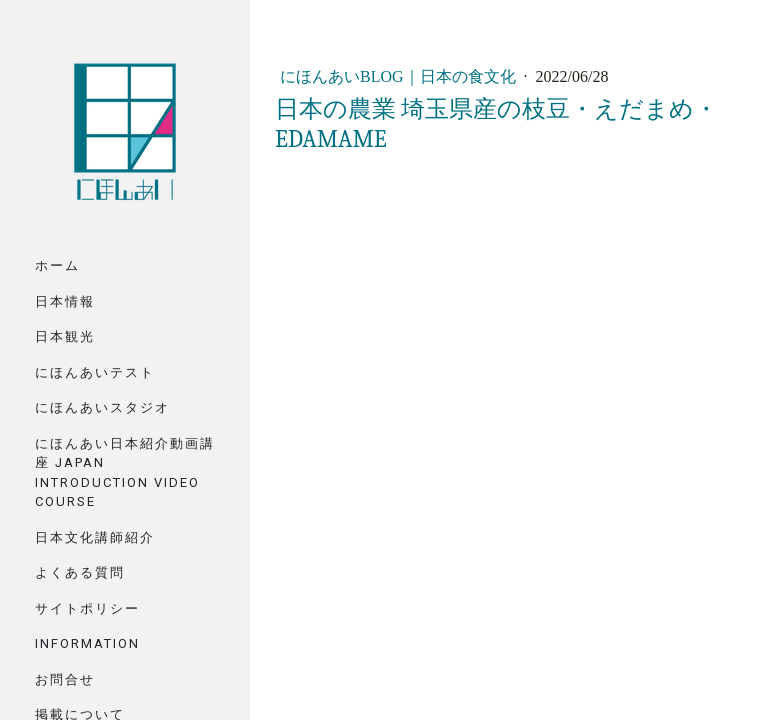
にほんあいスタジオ (102, 407)
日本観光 (65, 336)
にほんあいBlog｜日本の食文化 (400, 76)
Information (87, 643)
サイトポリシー (87, 608)
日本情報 (65, 301)
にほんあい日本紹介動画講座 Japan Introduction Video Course (125, 473)
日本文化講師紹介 (95, 537)
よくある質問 (80, 572)
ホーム (57, 265)
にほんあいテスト (95, 372)
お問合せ (65, 679)
